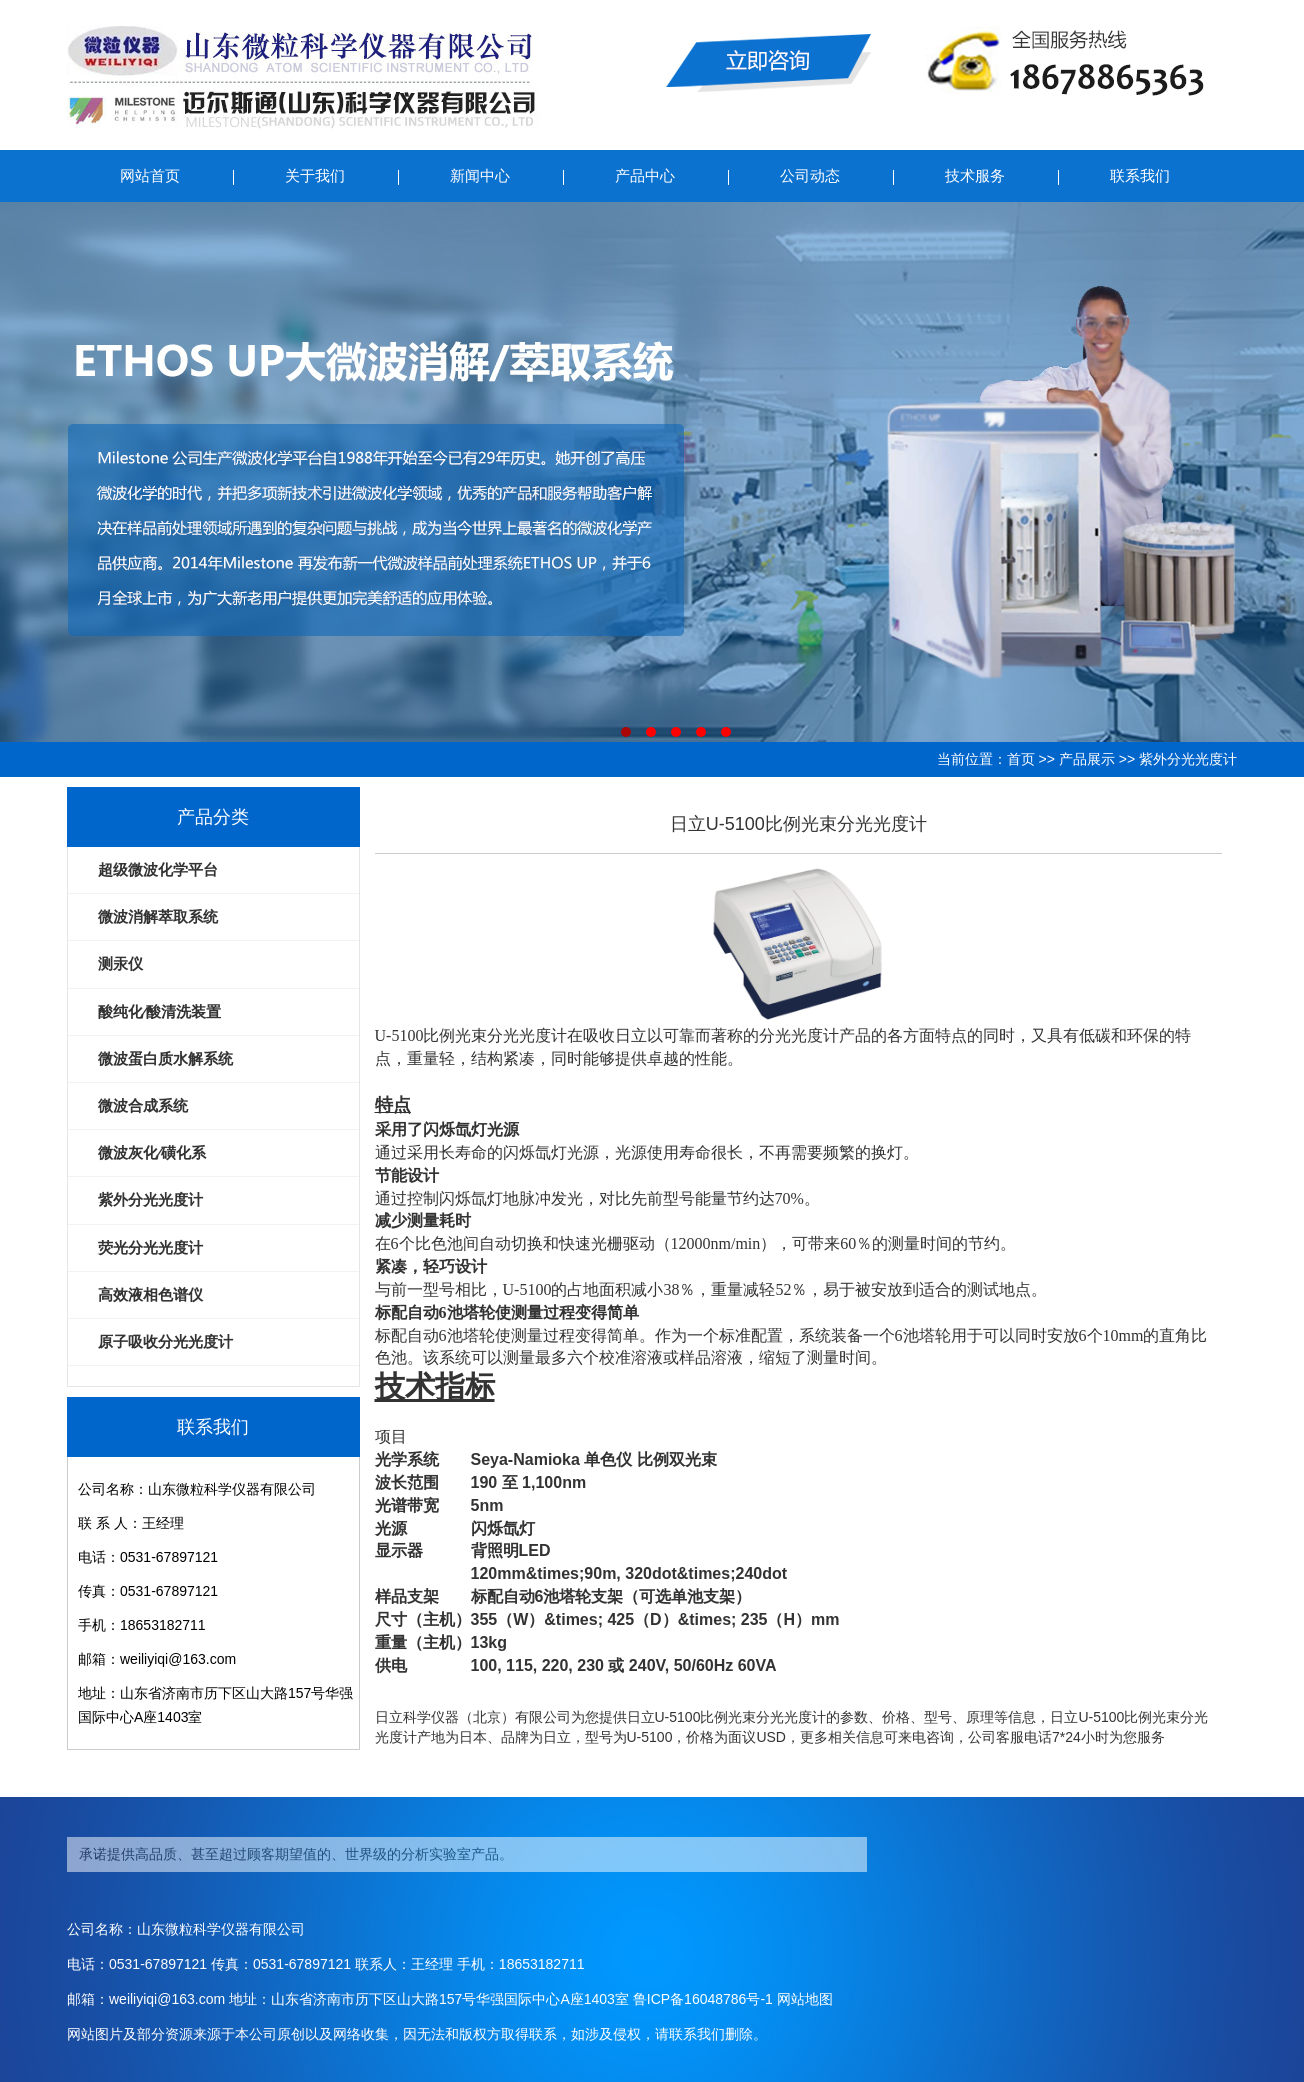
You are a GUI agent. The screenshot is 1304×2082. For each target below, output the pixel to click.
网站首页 (150, 175)
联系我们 (1140, 175)
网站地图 (805, 1999)
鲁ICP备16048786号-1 (703, 1999)
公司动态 (810, 175)
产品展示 (1087, 759)
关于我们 (315, 175)
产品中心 (645, 175)
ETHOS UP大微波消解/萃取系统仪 (652, 472)
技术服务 (975, 175)
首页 (1021, 759)
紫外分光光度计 (1188, 759)
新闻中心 (480, 175)
